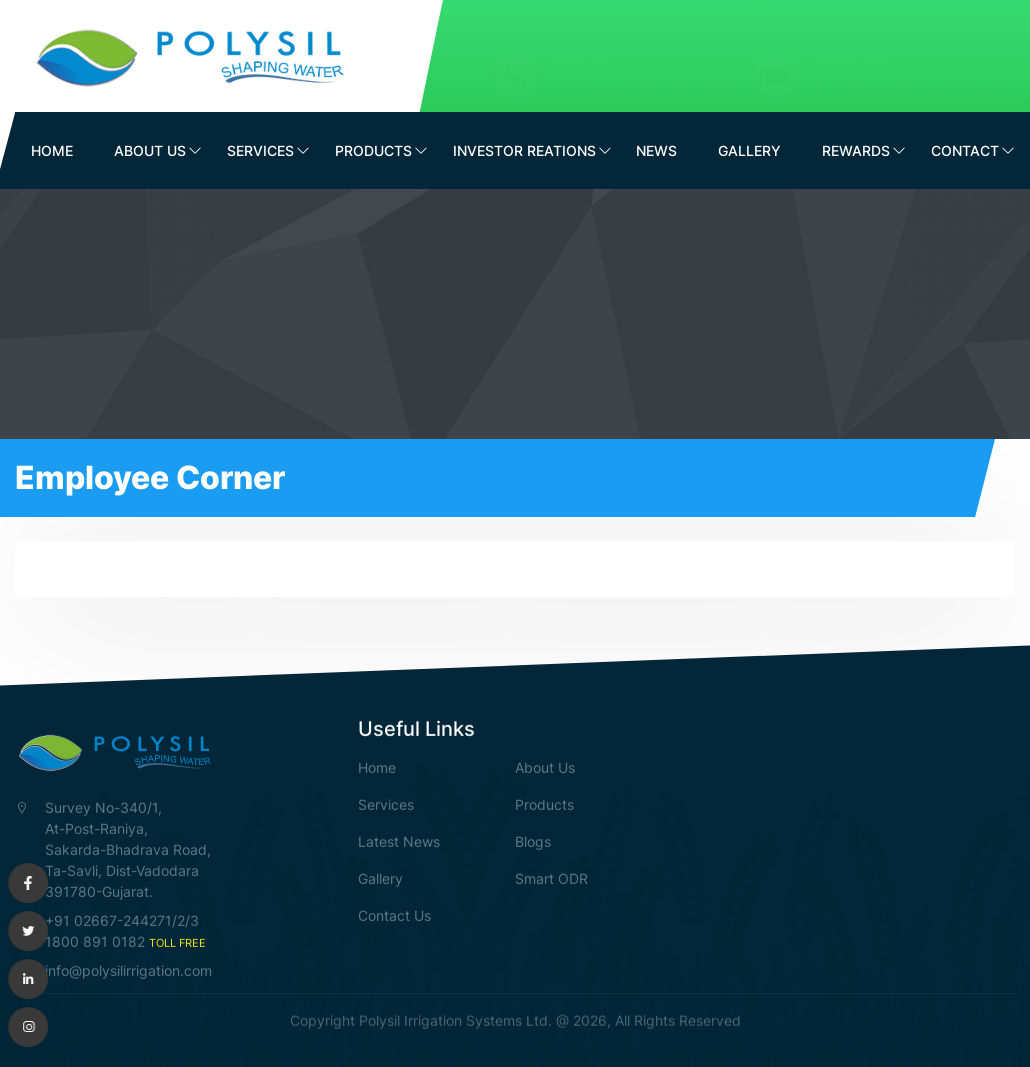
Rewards (856, 150)
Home (52, 150)
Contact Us (394, 914)
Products (373, 150)
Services (260, 150)
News (656, 150)
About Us (150, 150)
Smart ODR (551, 877)
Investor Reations (524, 150)
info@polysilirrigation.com (916, 69)
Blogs (533, 840)
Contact (965, 150)
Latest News (399, 840)
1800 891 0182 (681, 69)
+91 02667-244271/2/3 (122, 919)
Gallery (749, 150)
